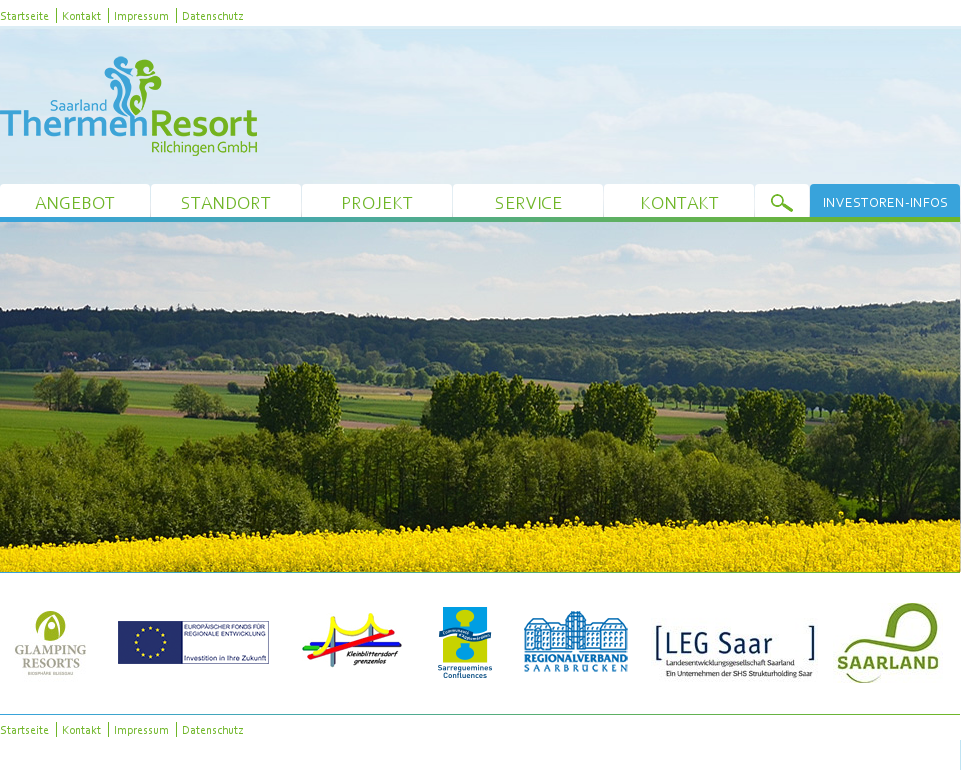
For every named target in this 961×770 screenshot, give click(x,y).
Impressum (141, 15)
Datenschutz (212, 15)
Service (528, 202)
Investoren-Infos (885, 202)
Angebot (75, 202)
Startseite (24, 15)
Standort (226, 202)
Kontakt (81, 15)
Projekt (377, 202)
